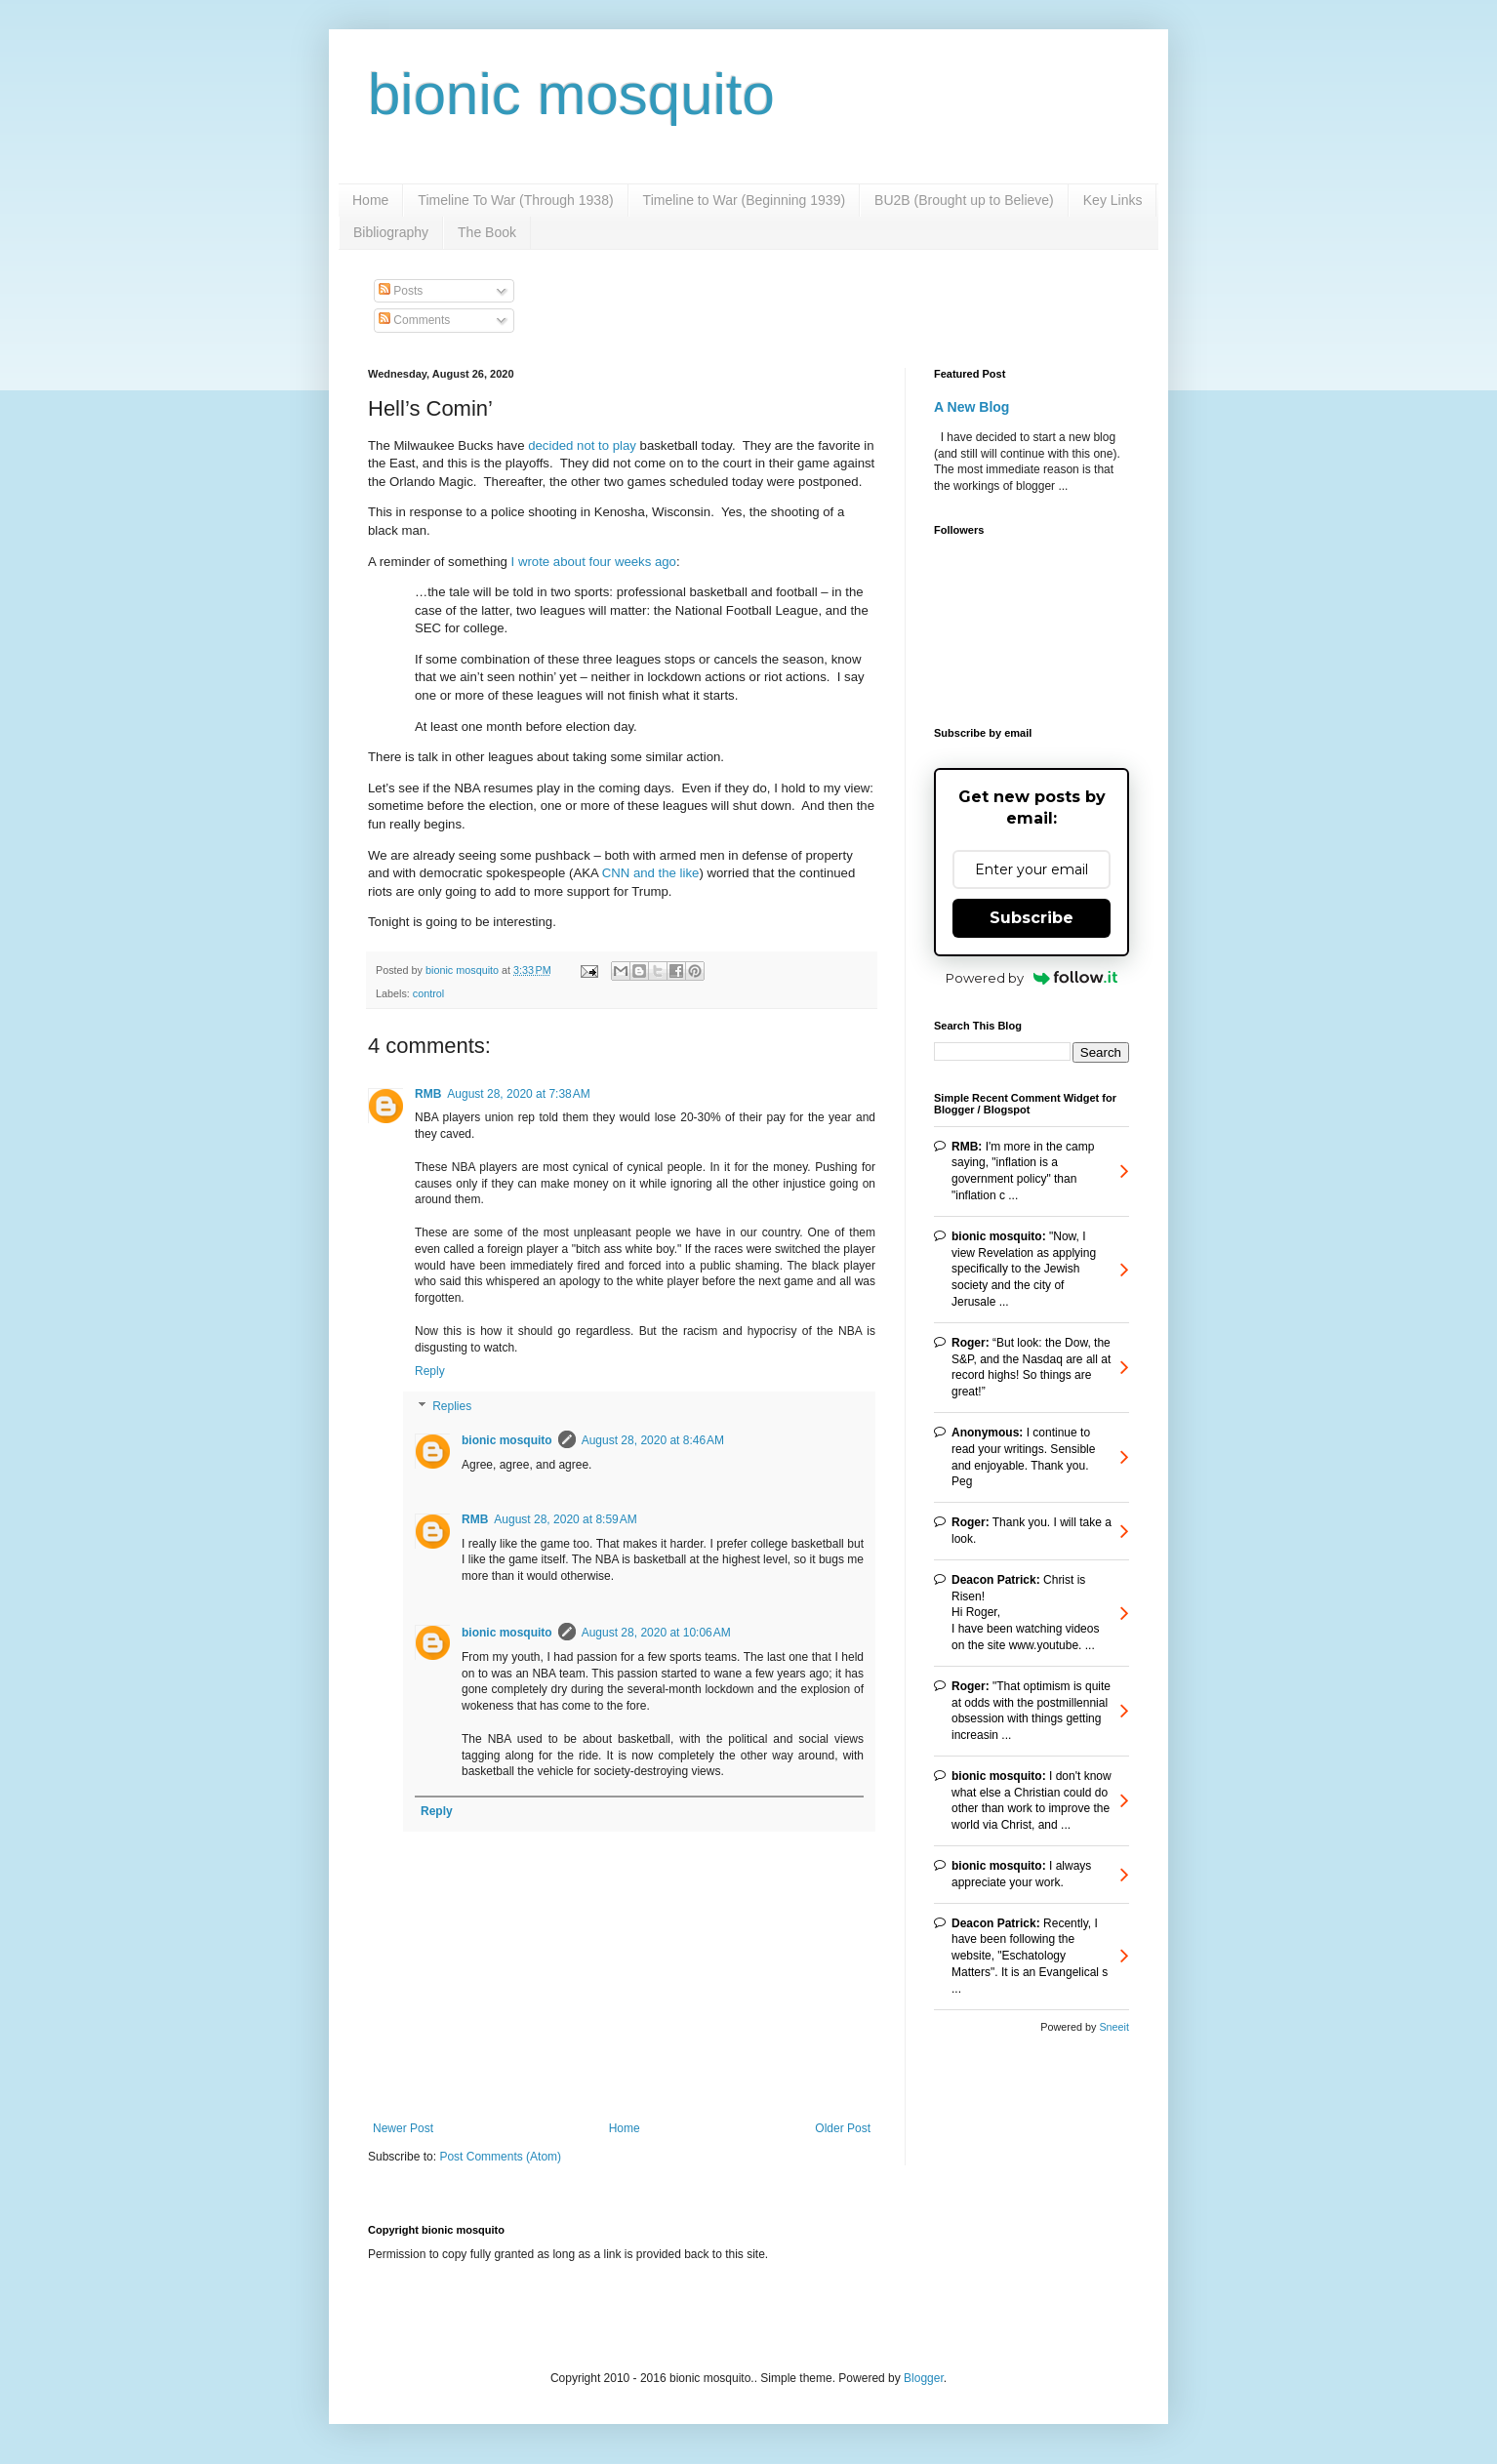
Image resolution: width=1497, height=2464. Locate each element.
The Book (487, 232)
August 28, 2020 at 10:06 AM (656, 1632)
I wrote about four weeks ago (593, 561)
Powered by (1032, 978)
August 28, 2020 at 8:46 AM (653, 1440)
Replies (451, 1406)
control (428, 993)
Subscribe (1031, 918)
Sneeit (1114, 2027)
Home (370, 200)
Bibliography (390, 232)
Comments (414, 320)
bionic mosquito (571, 94)
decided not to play (582, 445)
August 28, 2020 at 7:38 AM (518, 1094)
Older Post (842, 2128)
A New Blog (971, 407)
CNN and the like (651, 873)
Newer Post (403, 2128)
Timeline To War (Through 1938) (515, 200)
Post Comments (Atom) (500, 2156)
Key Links (1113, 200)
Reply (430, 1371)
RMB (428, 1094)
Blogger (924, 2378)
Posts (401, 291)
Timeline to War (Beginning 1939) (744, 200)
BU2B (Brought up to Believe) (964, 200)
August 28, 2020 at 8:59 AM (565, 1519)
